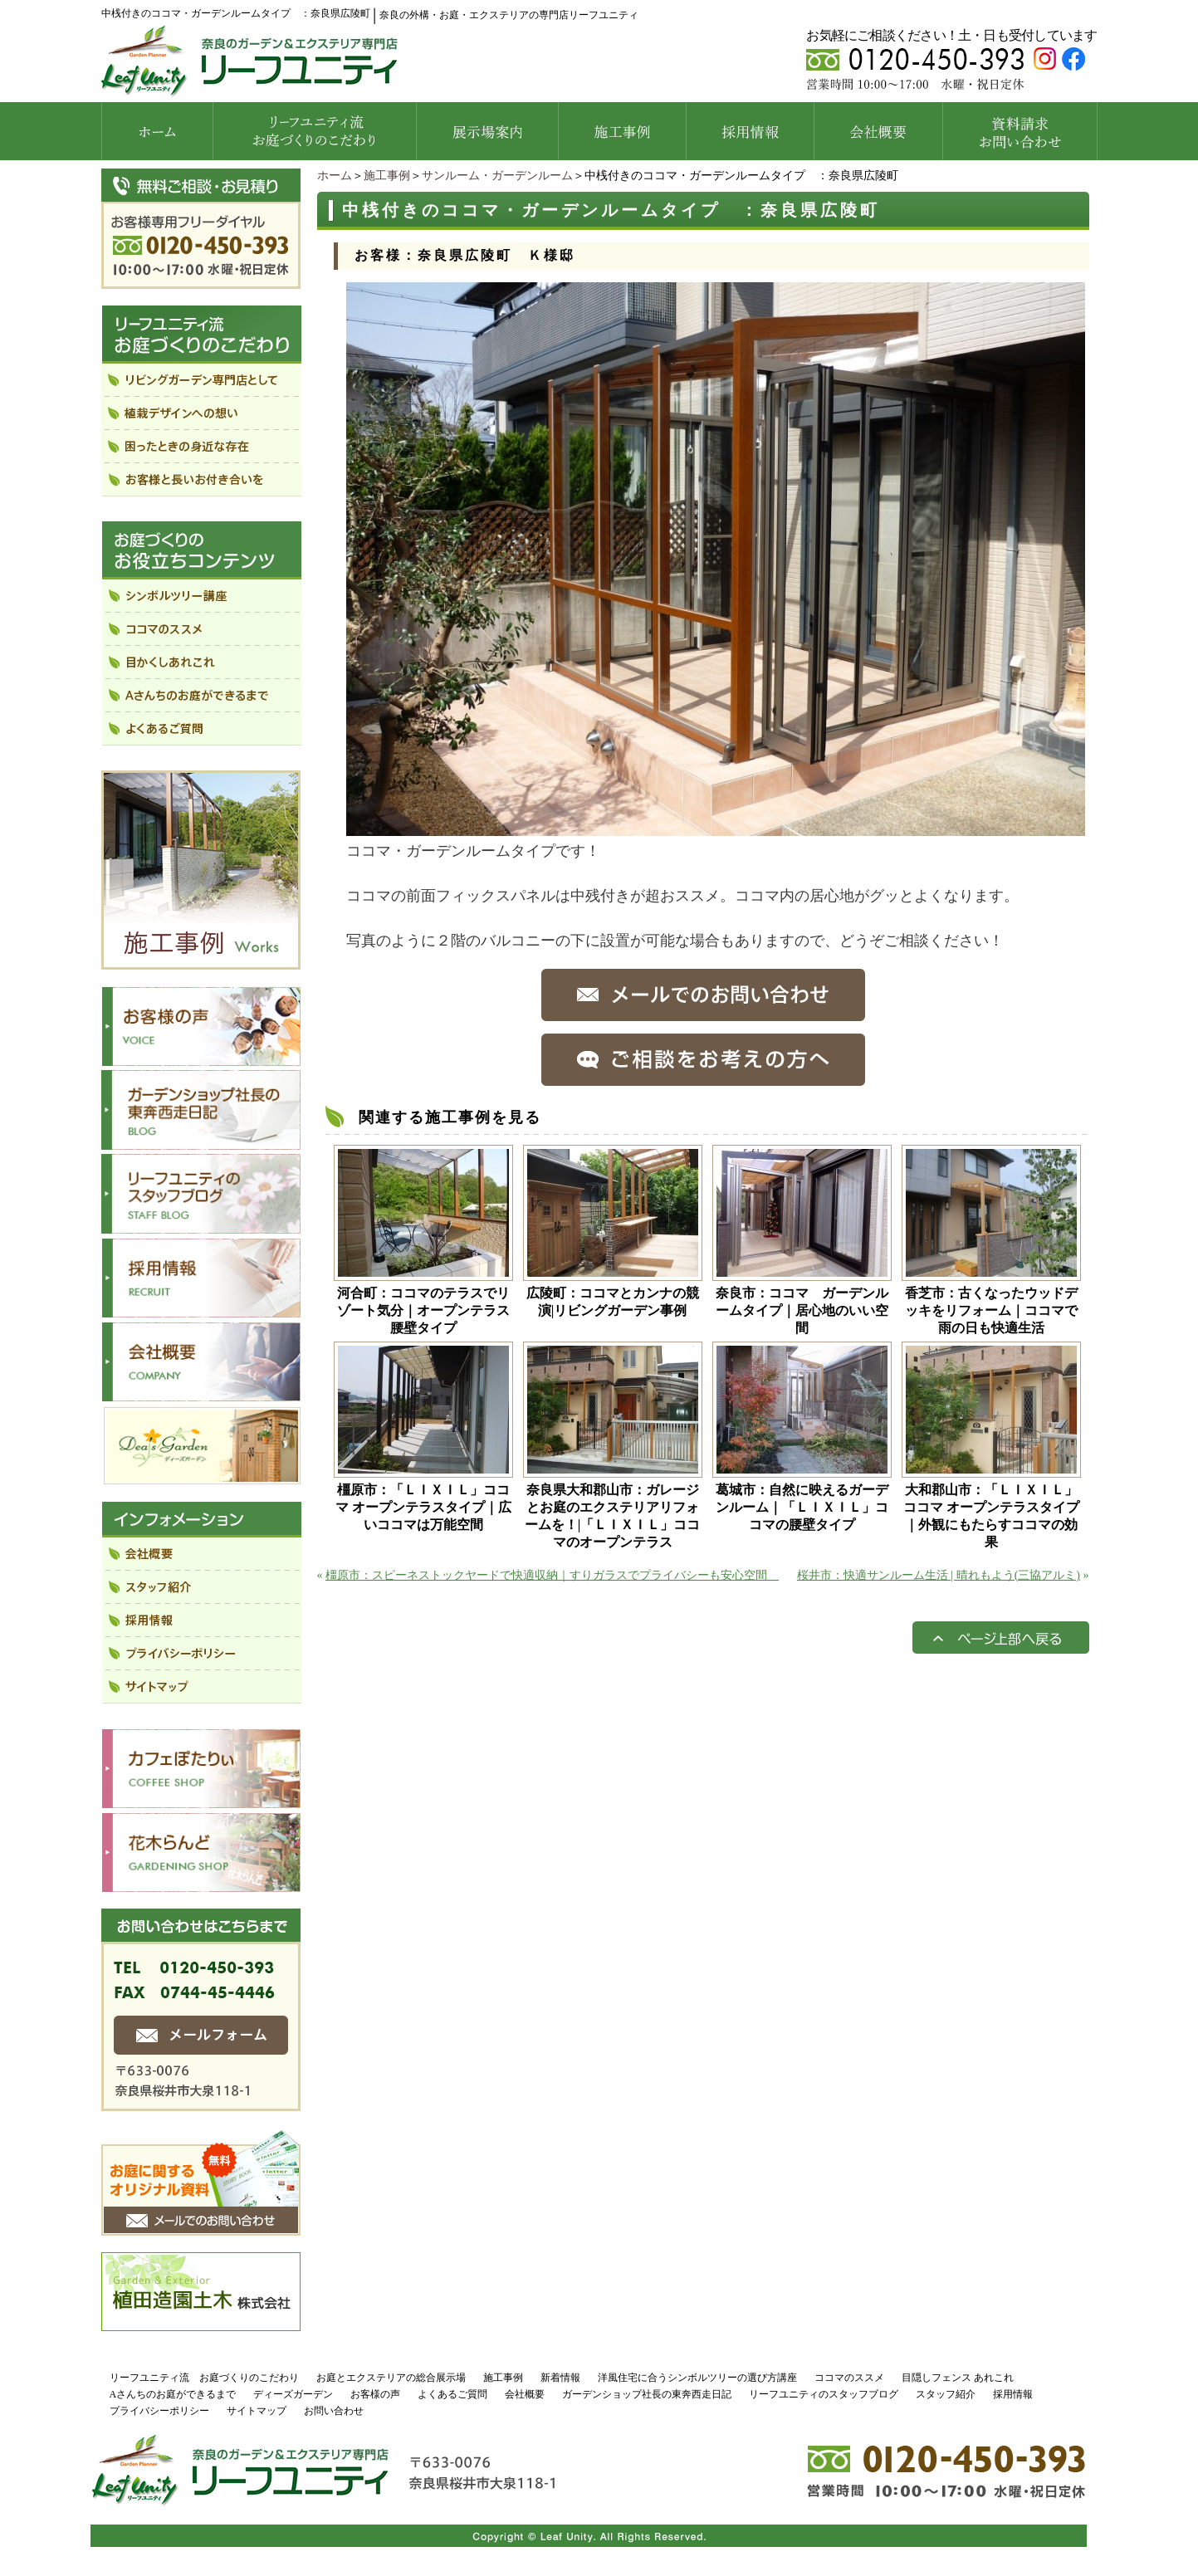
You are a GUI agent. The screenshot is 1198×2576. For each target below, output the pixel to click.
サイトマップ (256, 2411)
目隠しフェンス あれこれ (958, 2377)
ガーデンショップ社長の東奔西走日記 (646, 2394)
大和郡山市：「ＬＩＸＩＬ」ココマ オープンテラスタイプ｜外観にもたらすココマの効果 (991, 1516)
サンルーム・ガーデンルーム (497, 175)
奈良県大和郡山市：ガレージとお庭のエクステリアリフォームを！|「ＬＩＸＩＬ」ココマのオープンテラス (613, 1516)
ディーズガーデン (293, 2394)
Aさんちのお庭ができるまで (173, 2394)
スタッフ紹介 (946, 2394)
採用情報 (1013, 2394)
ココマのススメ (849, 2377)
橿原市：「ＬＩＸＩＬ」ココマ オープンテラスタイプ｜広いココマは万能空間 (423, 1507)
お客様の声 (375, 2394)
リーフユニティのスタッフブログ (823, 2394)
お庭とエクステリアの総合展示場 (391, 2377)
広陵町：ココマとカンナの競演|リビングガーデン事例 (612, 1301)
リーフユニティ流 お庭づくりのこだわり (204, 2377)
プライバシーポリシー (159, 2411)
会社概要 (525, 2394)
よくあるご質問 (452, 2394)
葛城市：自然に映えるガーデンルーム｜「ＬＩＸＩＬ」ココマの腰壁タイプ (802, 1507)
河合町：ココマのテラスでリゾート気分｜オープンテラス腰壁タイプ (423, 1310)
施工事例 (387, 175)
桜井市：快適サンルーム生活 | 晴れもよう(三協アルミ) (938, 1575)
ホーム (334, 175)
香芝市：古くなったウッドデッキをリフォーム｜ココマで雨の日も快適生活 (991, 1310)
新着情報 (560, 2377)
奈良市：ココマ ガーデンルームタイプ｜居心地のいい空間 (802, 1310)
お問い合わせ (334, 2411)
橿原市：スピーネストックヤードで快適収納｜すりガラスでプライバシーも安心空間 (552, 1575)
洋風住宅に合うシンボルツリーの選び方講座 (697, 2377)
